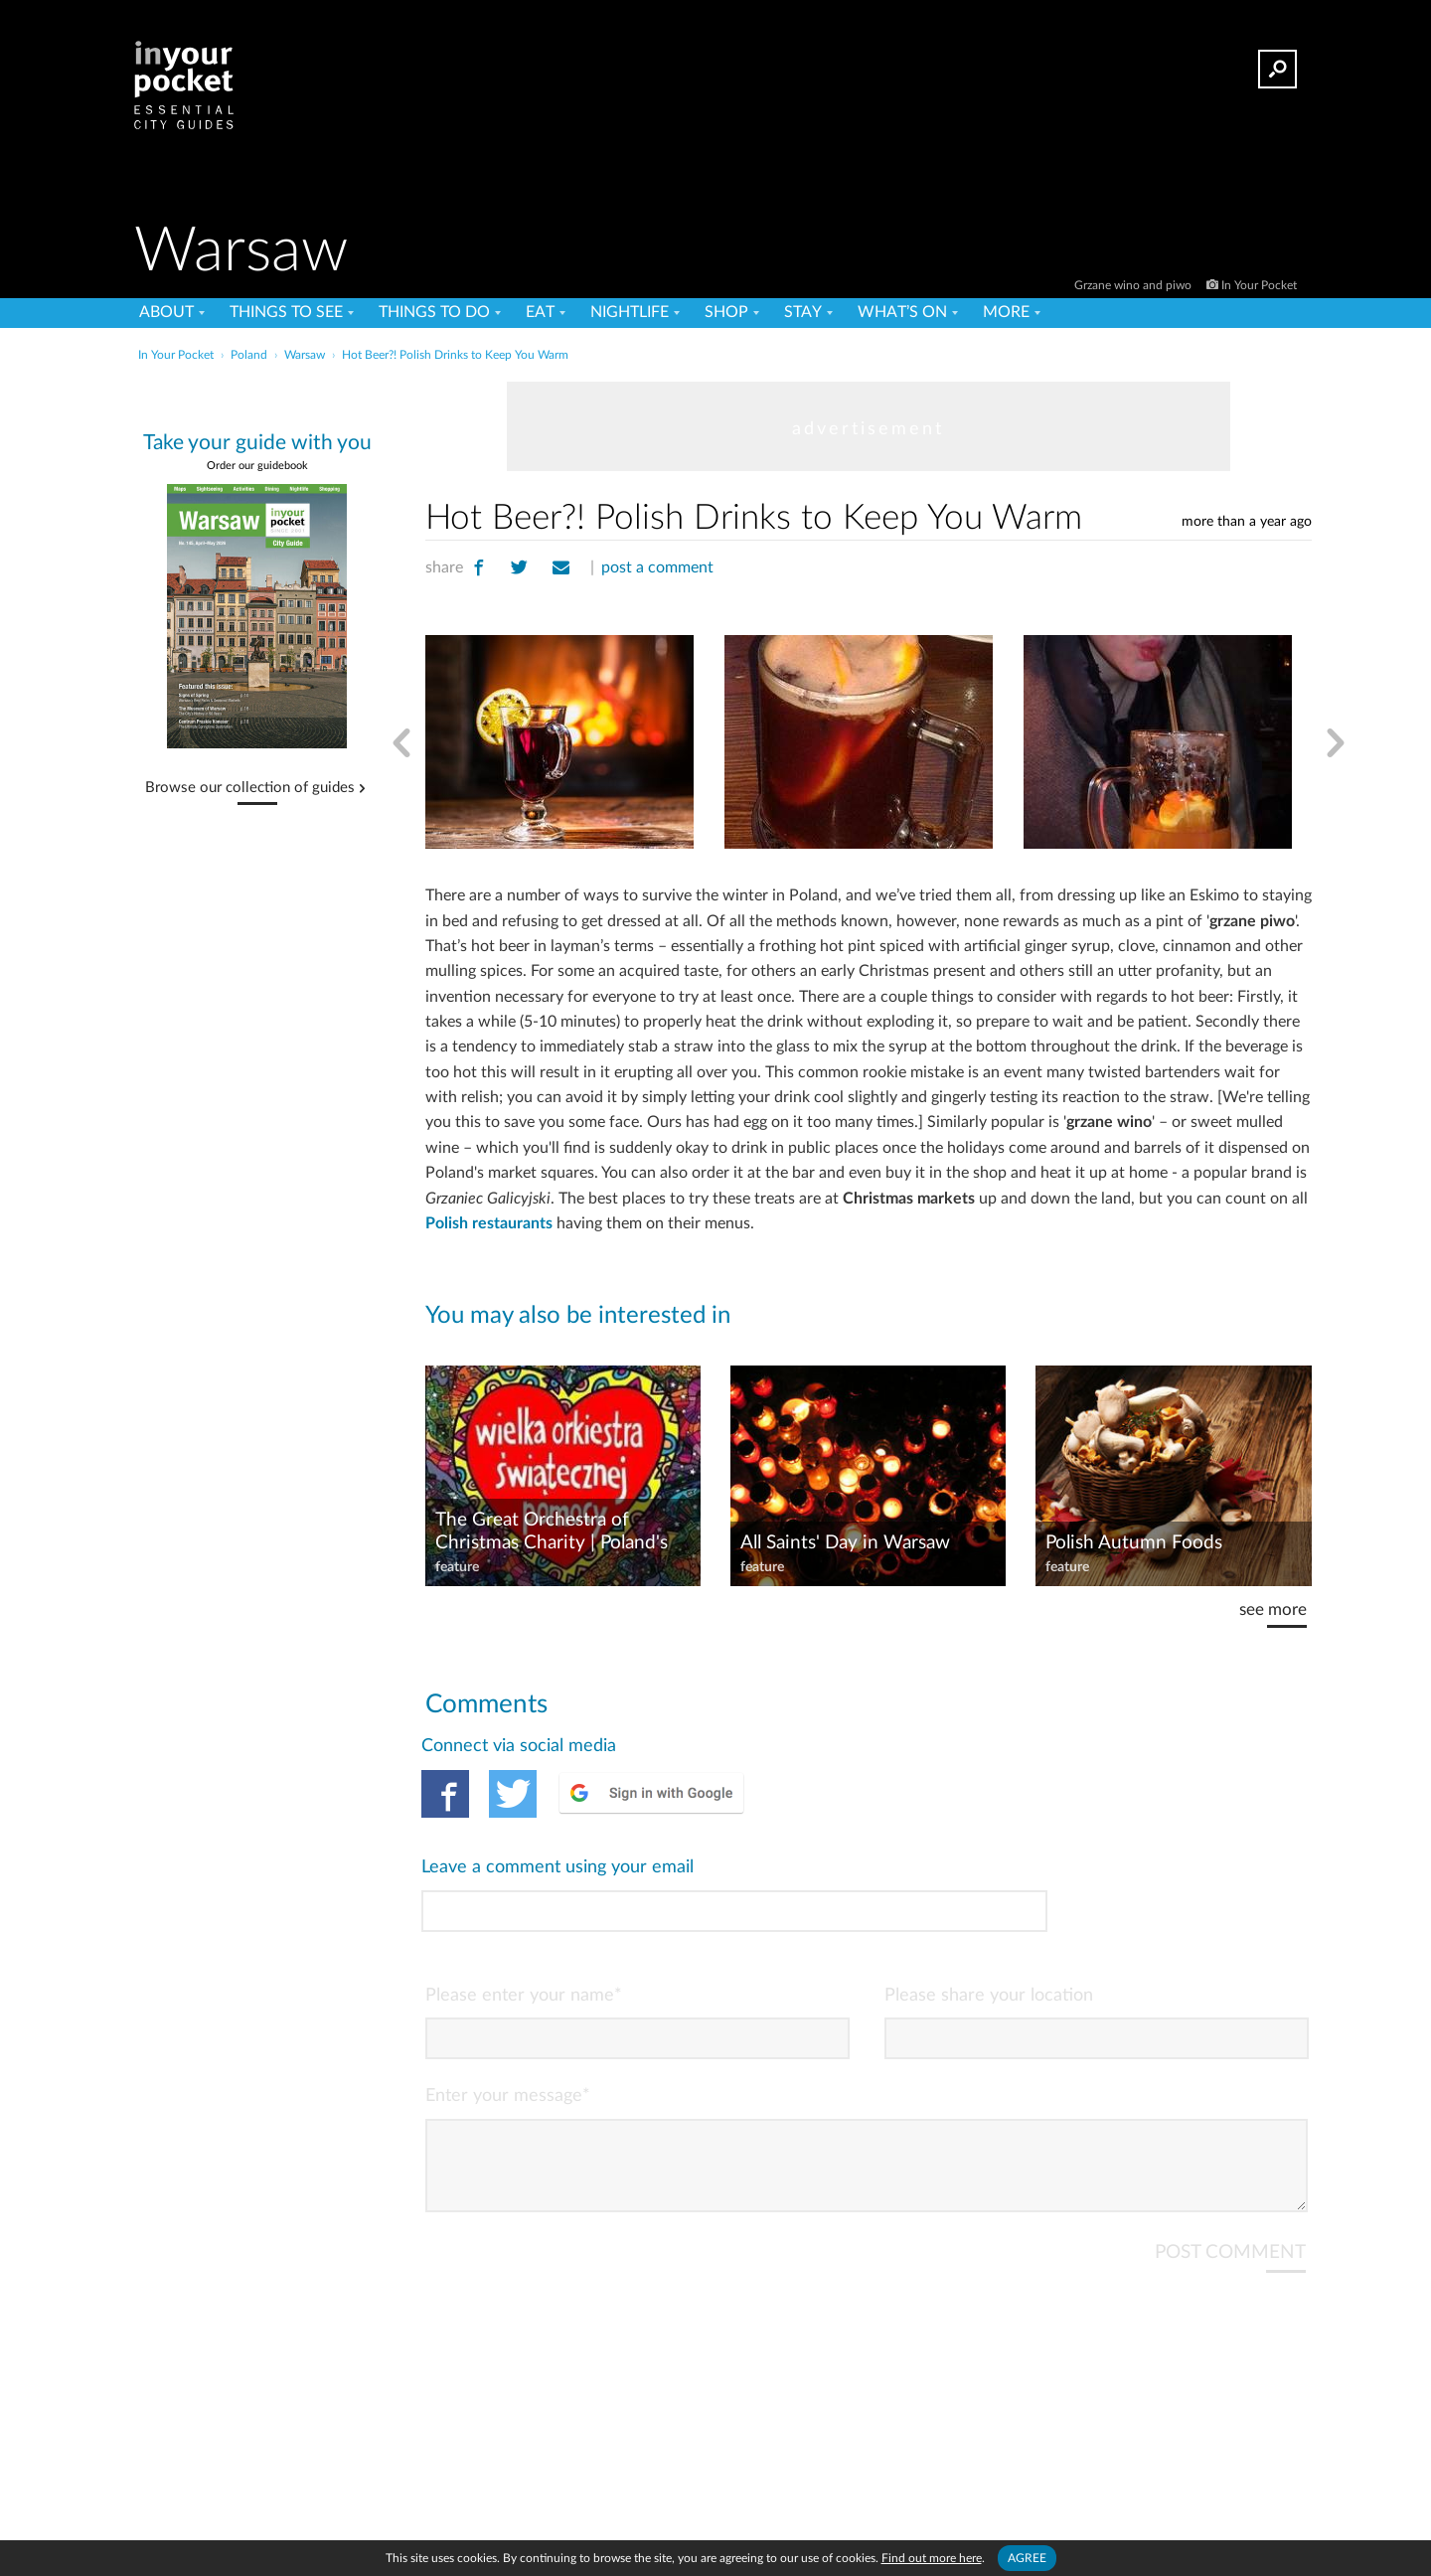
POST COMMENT (1230, 2154)
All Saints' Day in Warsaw (845, 1542)
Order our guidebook (257, 465)
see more (1273, 1609)
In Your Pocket (1259, 285)
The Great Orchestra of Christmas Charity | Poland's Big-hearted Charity (551, 1532)
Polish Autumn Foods (1133, 1542)
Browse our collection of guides (250, 788)
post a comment (657, 567)
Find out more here (931, 2558)
